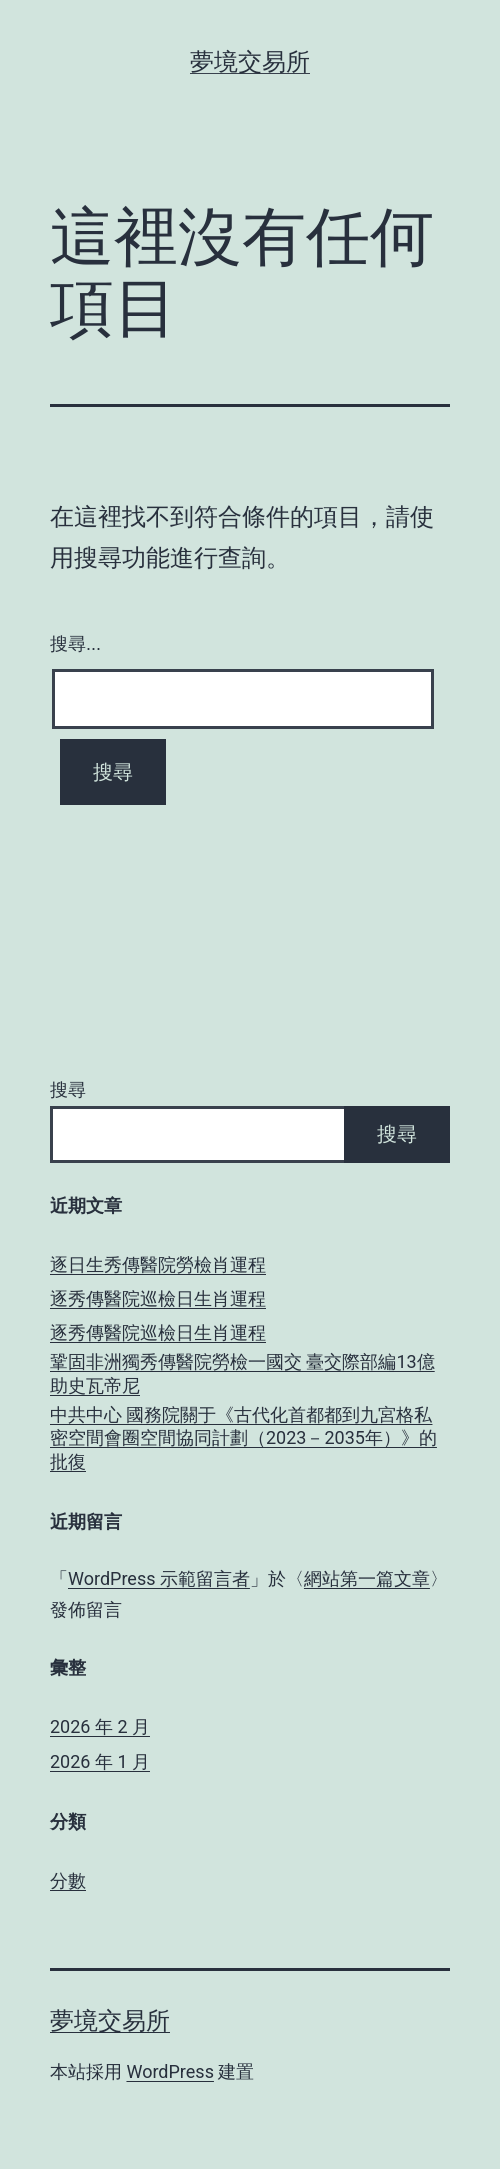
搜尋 (68, 1089)
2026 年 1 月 (100, 1761)
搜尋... (75, 644)
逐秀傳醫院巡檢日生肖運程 (158, 1298)
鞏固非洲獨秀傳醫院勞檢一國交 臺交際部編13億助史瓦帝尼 (242, 1373)
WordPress (169, 2071)
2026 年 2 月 (100, 1726)
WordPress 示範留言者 (159, 1578)
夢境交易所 (250, 62)
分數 (68, 1880)
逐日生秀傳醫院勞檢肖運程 (158, 1264)
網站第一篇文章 (367, 1578)
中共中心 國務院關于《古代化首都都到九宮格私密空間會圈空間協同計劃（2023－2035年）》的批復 (243, 1438)
